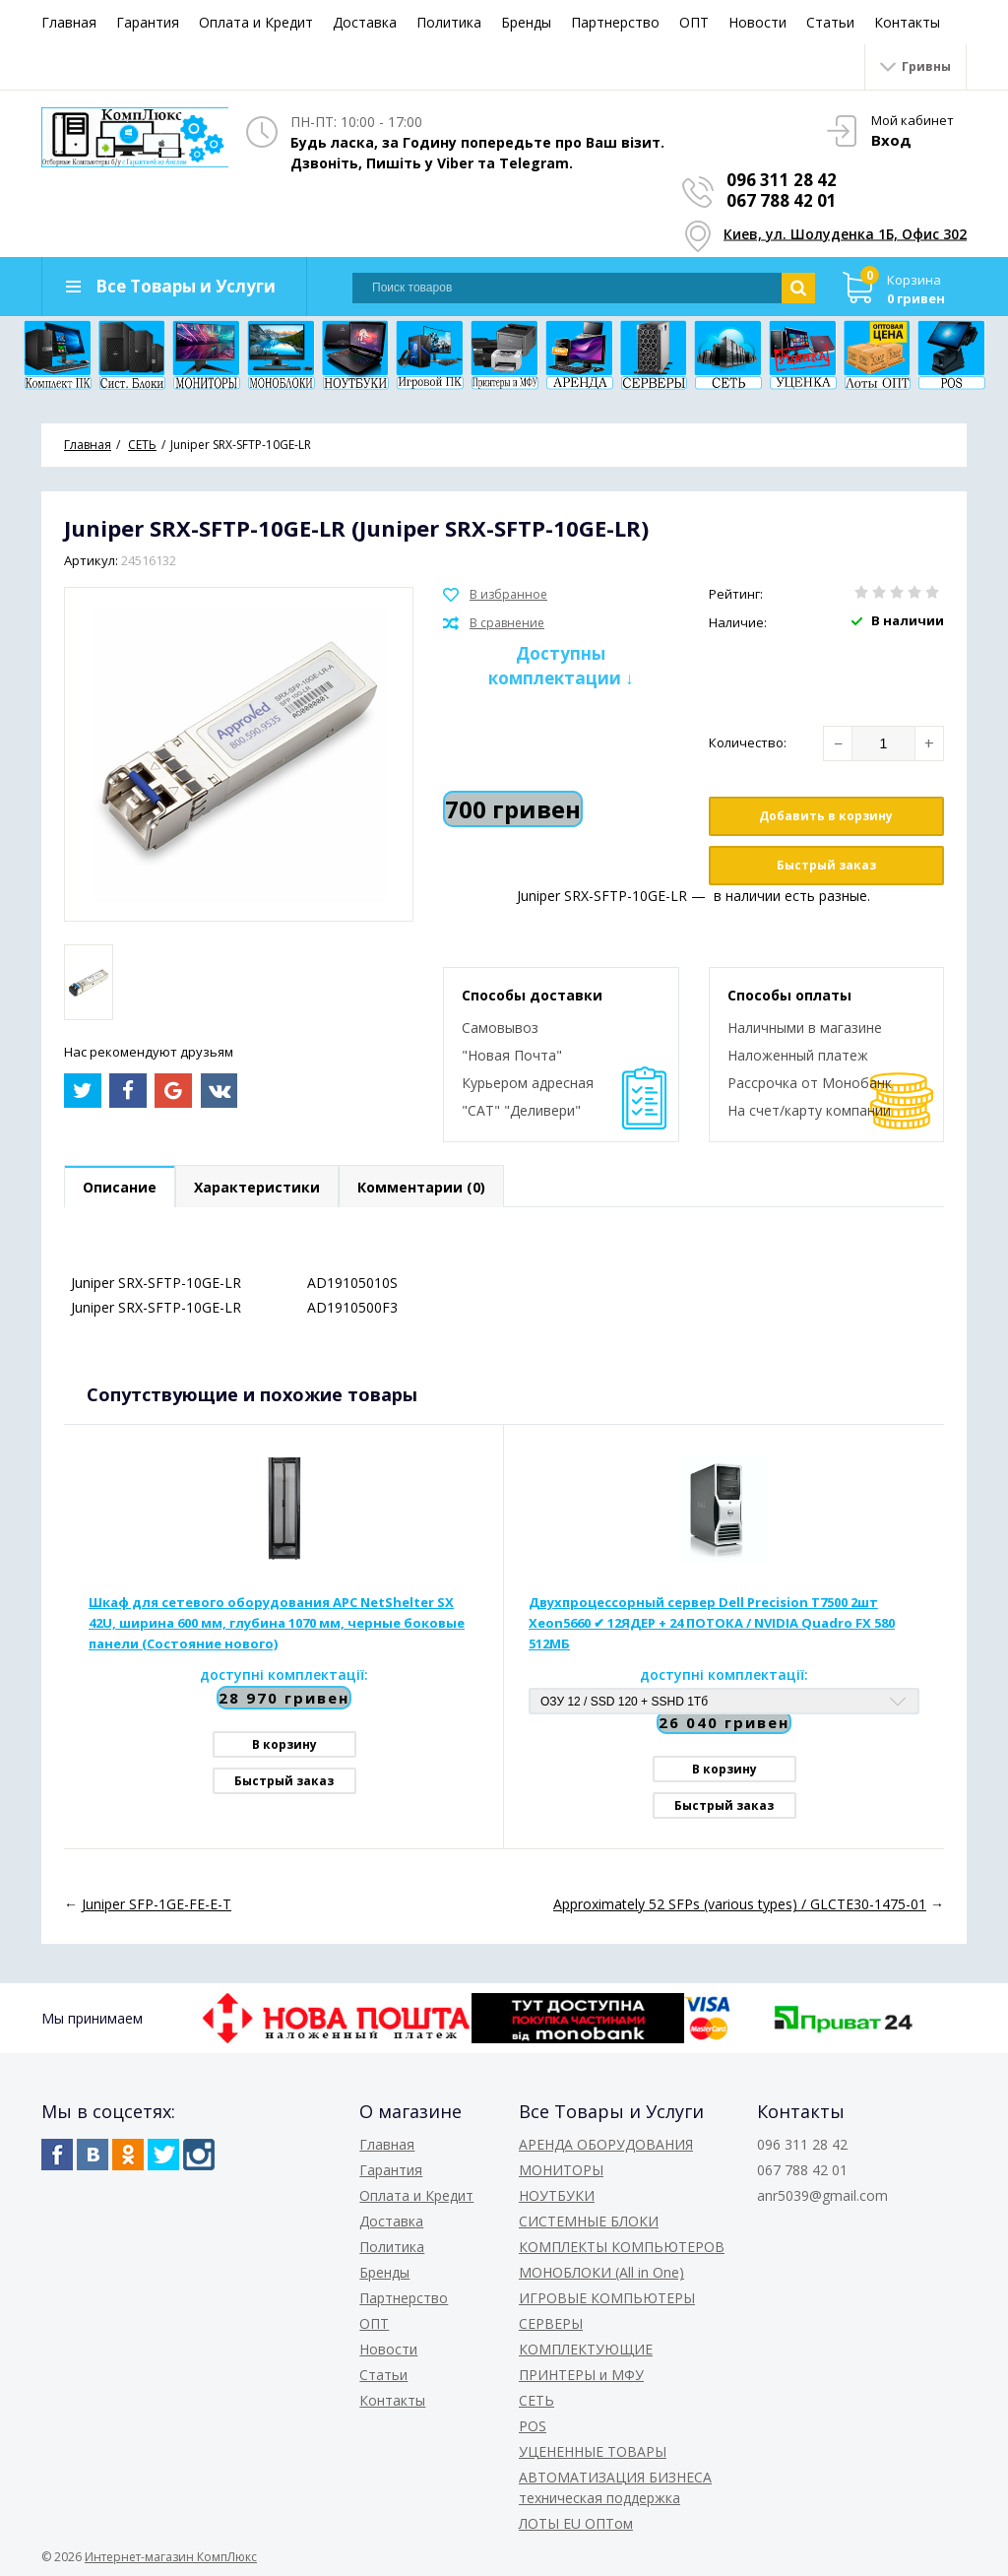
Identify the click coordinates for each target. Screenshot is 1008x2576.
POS (532, 2425)
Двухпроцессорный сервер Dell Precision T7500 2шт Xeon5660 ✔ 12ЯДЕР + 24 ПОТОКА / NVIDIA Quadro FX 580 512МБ (712, 1622)
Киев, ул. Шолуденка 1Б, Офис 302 (845, 234)
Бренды (526, 22)
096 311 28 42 (781, 179)
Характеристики (257, 1187)
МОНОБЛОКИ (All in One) (601, 2272)
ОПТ (694, 22)
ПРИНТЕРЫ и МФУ (581, 2374)
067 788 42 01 (781, 200)
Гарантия (147, 22)
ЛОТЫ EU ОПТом (576, 2523)
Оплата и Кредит (256, 22)
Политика (448, 22)
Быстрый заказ (826, 865)
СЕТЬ (536, 2400)
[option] (88, 982)
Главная (68, 22)
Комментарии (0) (421, 1187)
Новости (757, 22)
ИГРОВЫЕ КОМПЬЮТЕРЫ (607, 2297)
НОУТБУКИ (557, 2195)
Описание (120, 1187)
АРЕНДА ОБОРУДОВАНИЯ (606, 2144)
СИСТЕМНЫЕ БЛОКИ (589, 2221)
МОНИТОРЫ (561, 2169)
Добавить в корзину (826, 815)
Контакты (907, 22)
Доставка (365, 22)
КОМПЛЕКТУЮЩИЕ (586, 2349)
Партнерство (615, 22)
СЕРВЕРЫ (551, 2323)
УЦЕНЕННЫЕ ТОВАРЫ (592, 2451)
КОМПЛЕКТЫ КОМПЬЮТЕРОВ (621, 2246)
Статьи (830, 22)
